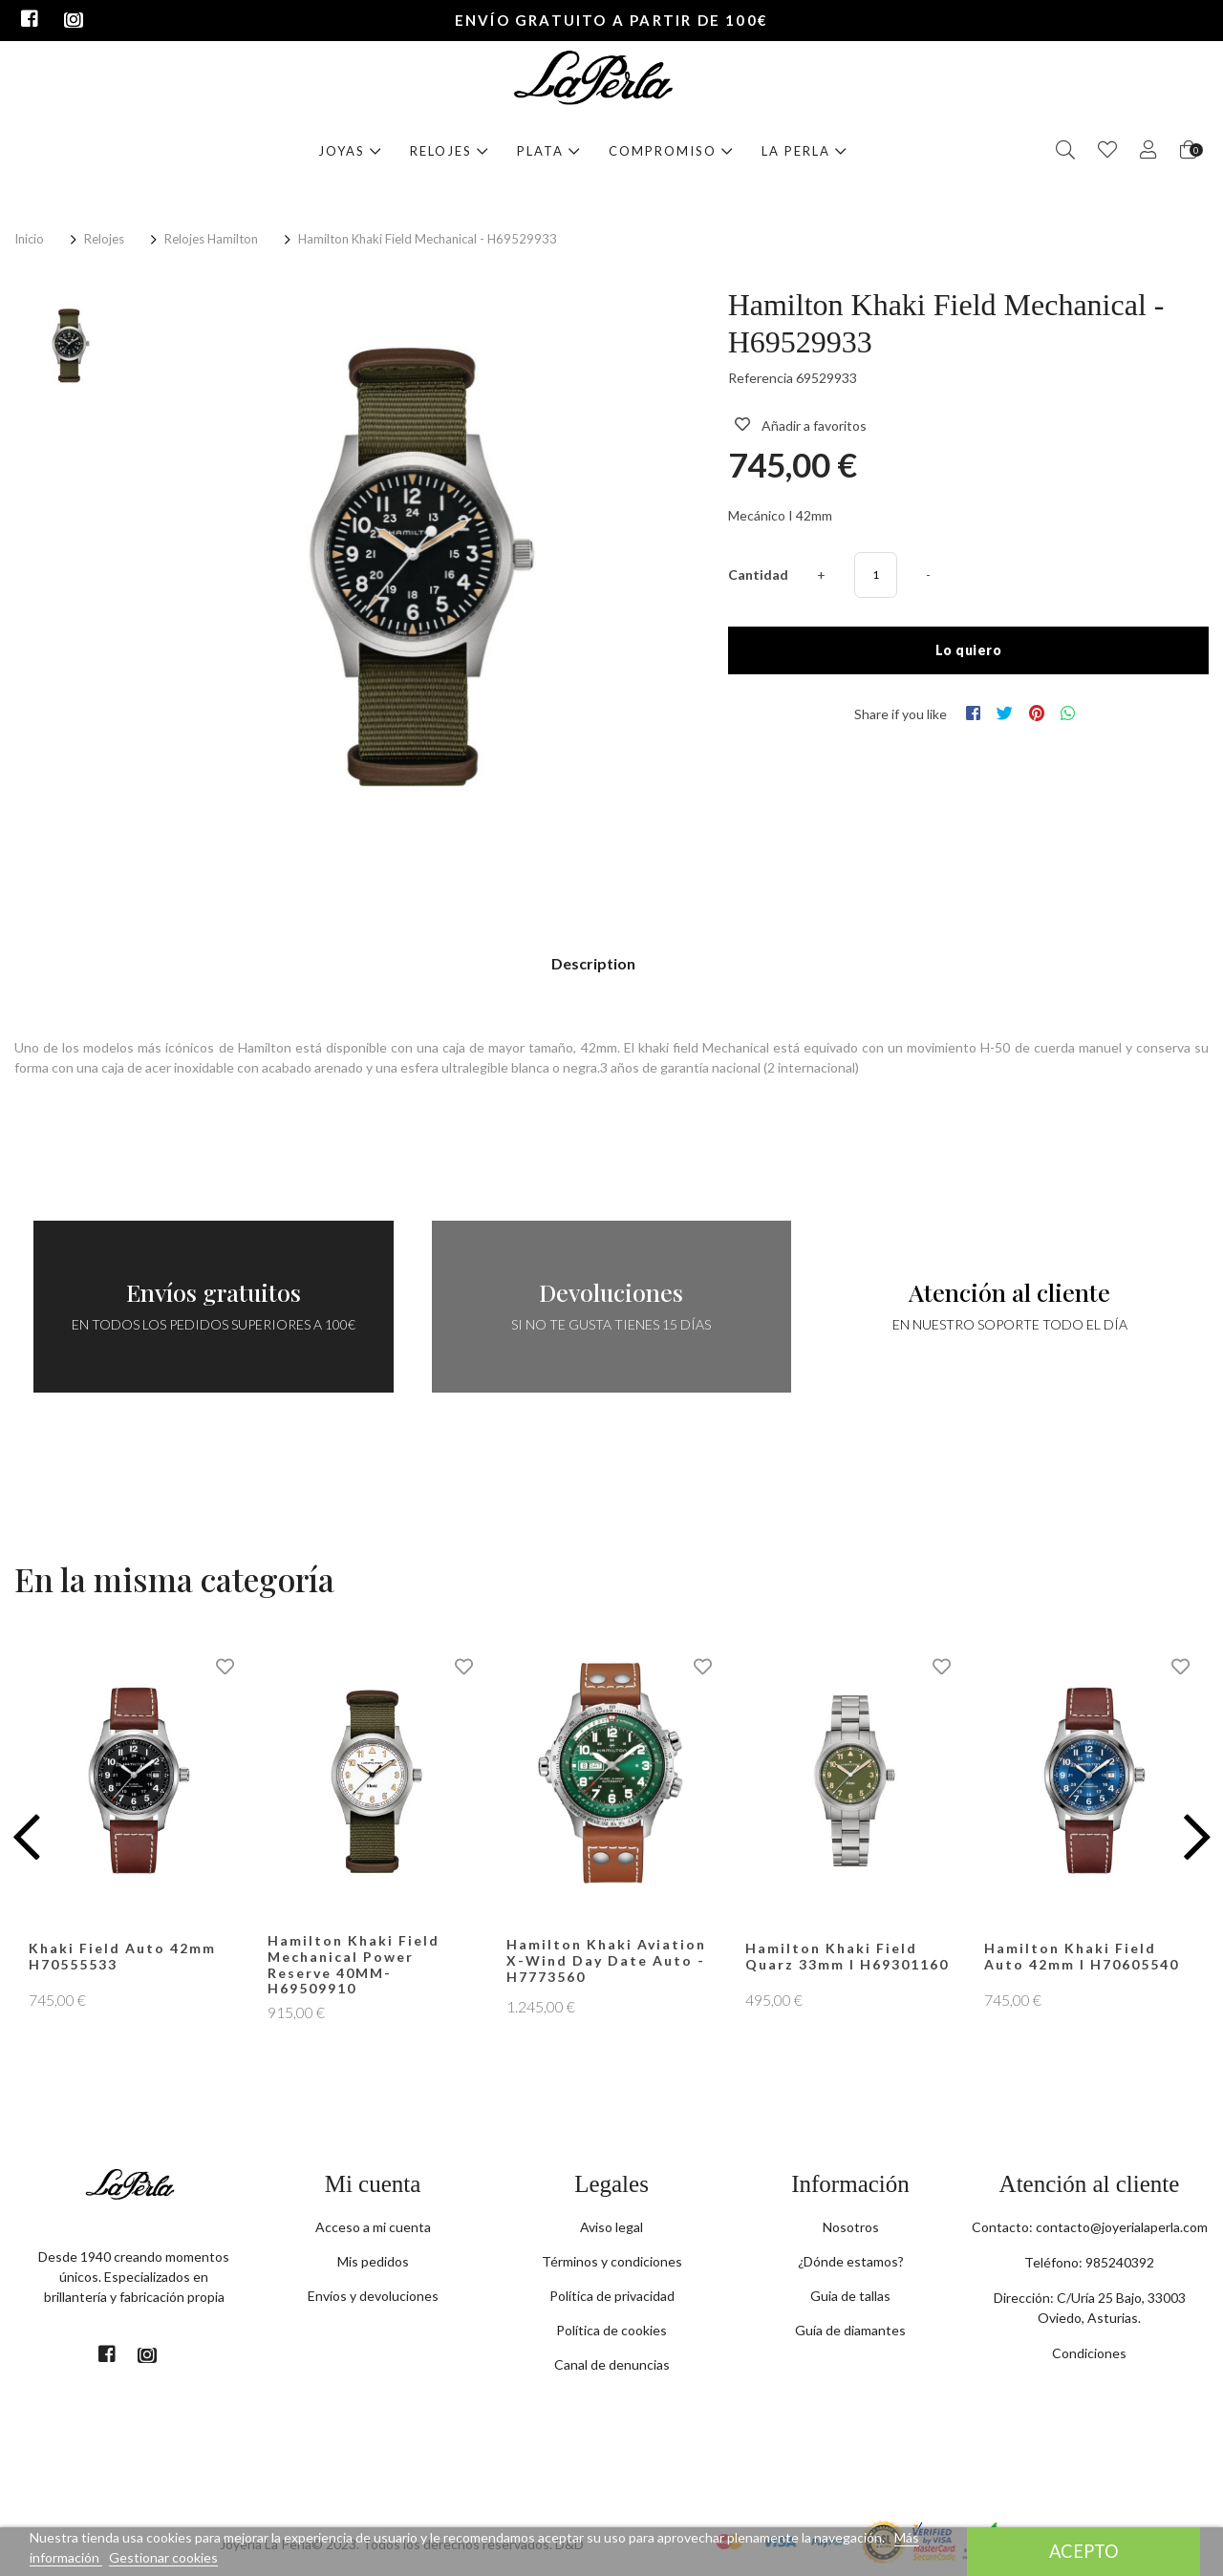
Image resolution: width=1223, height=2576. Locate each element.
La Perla (805, 151)
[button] (26, 1837)
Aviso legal (611, 2227)
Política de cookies (611, 2330)
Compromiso (671, 151)
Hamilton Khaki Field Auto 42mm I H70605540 (1081, 1956)
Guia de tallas (850, 2296)
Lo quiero (968, 650)
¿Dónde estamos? (851, 2261)
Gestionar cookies (163, 2557)
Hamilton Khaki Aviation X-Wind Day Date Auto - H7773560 (606, 1960)
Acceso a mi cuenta (373, 2227)
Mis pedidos (373, 2261)
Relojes (449, 151)
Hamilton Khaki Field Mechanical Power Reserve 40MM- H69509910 (354, 1964)
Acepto (1084, 2551)
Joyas (350, 151)
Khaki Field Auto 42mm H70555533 (122, 1956)
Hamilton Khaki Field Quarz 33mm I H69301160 (847, 1956)
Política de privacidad (612, 2296)
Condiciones (1089, 2353)
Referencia (760, 378)
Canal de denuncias (612, 2364)
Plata (549, 151)
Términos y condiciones (612, 2261)
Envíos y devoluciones (373, 2296)
